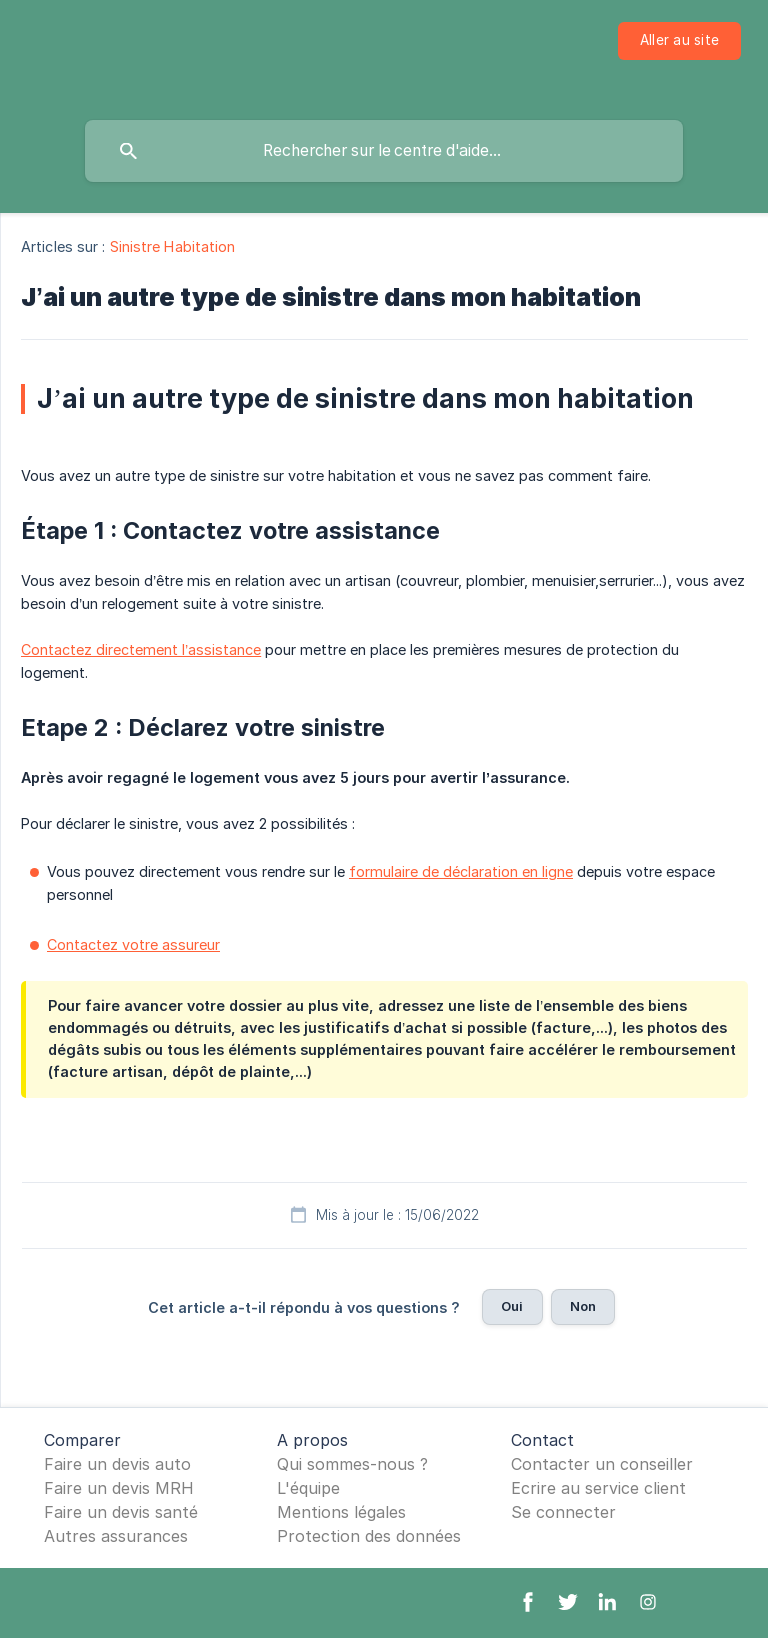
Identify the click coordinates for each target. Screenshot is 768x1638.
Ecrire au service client (598, 1488)
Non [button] (583, 1306)
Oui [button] (512, 1306)
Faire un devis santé (121, 1512)
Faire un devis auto (117, 1464)
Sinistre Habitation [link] (173, 246)
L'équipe (308, 1488)
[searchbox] (384, 151)
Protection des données (369, 1536)
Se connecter (563, 1512)
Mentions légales (341, 1512)
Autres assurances (116, 1536)
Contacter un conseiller (602, 1464)
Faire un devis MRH (119, 1488)
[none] (679, 41)
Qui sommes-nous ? (352, 1464)
